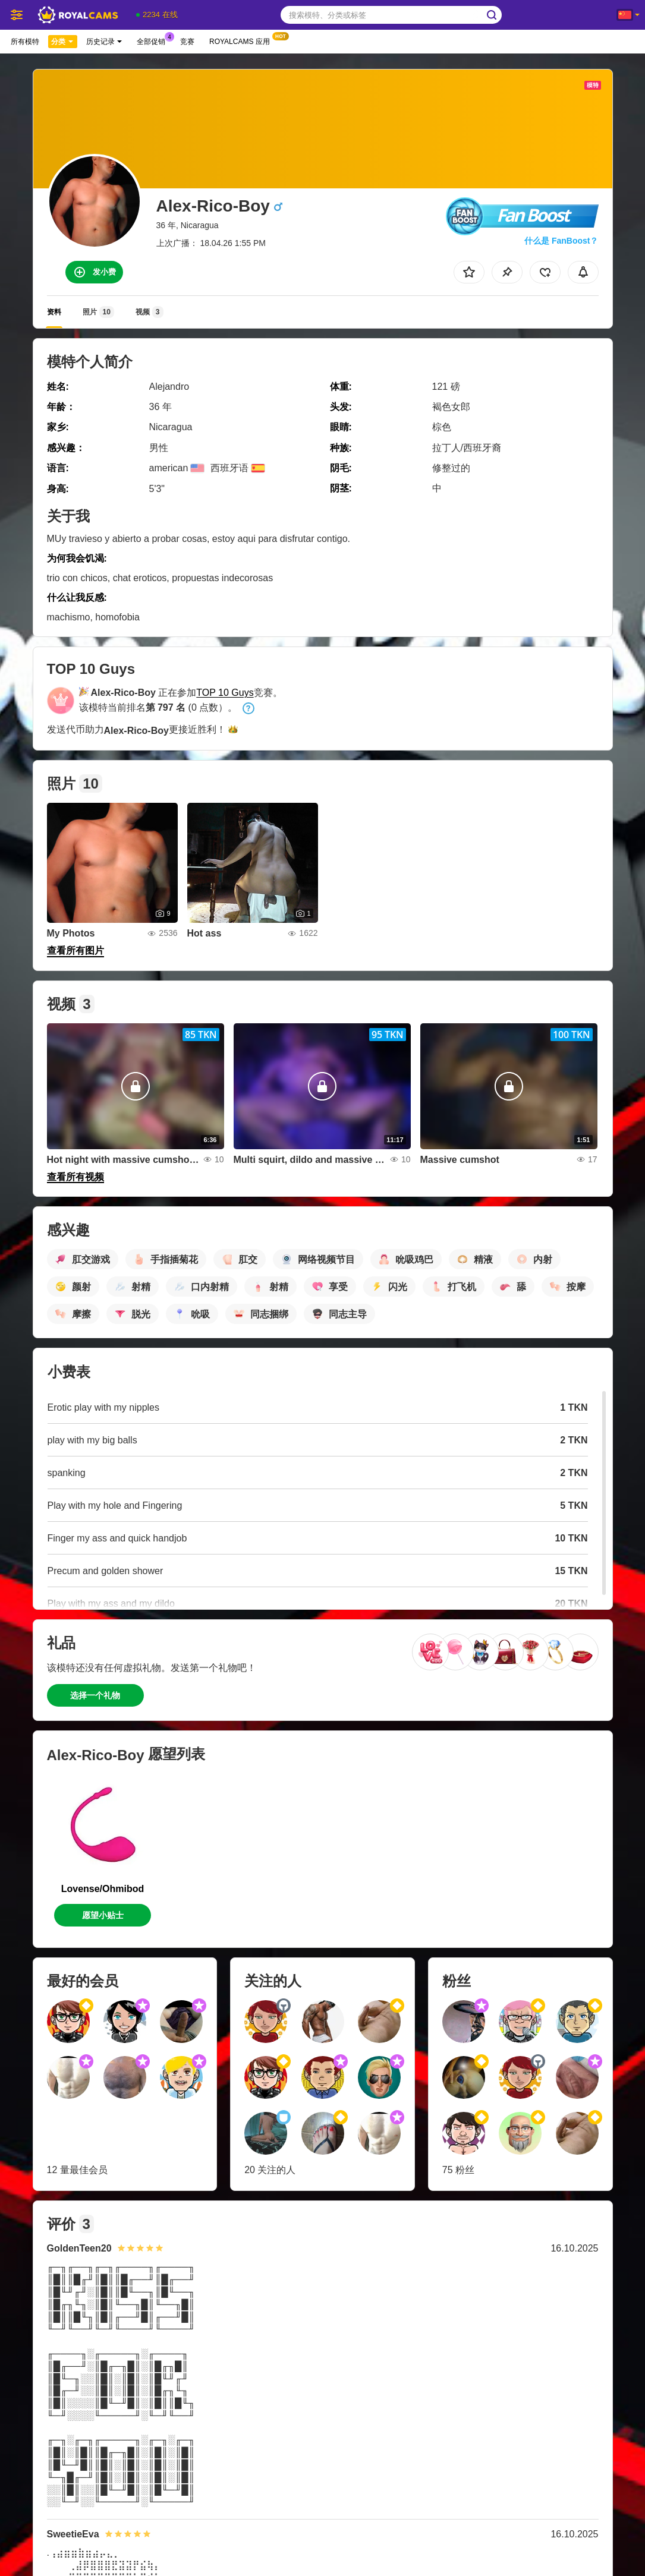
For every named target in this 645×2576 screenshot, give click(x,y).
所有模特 (25, 41)
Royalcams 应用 (242, 40)
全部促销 (154, 40)
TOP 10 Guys (224, 693)
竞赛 (187, 41)
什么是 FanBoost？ (561, 240)
